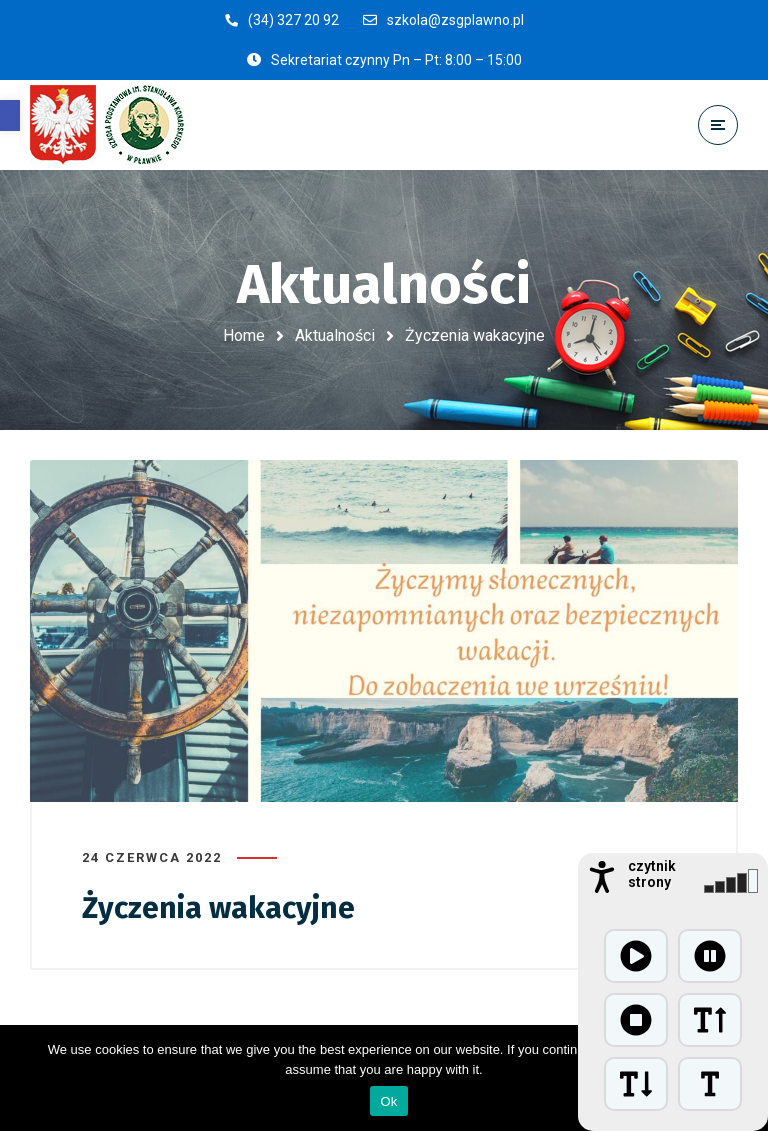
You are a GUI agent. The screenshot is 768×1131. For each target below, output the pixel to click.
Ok (388, 1101)
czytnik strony (652, 874)
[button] (10, 115)
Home (244, 335)
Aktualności (335, 335)
